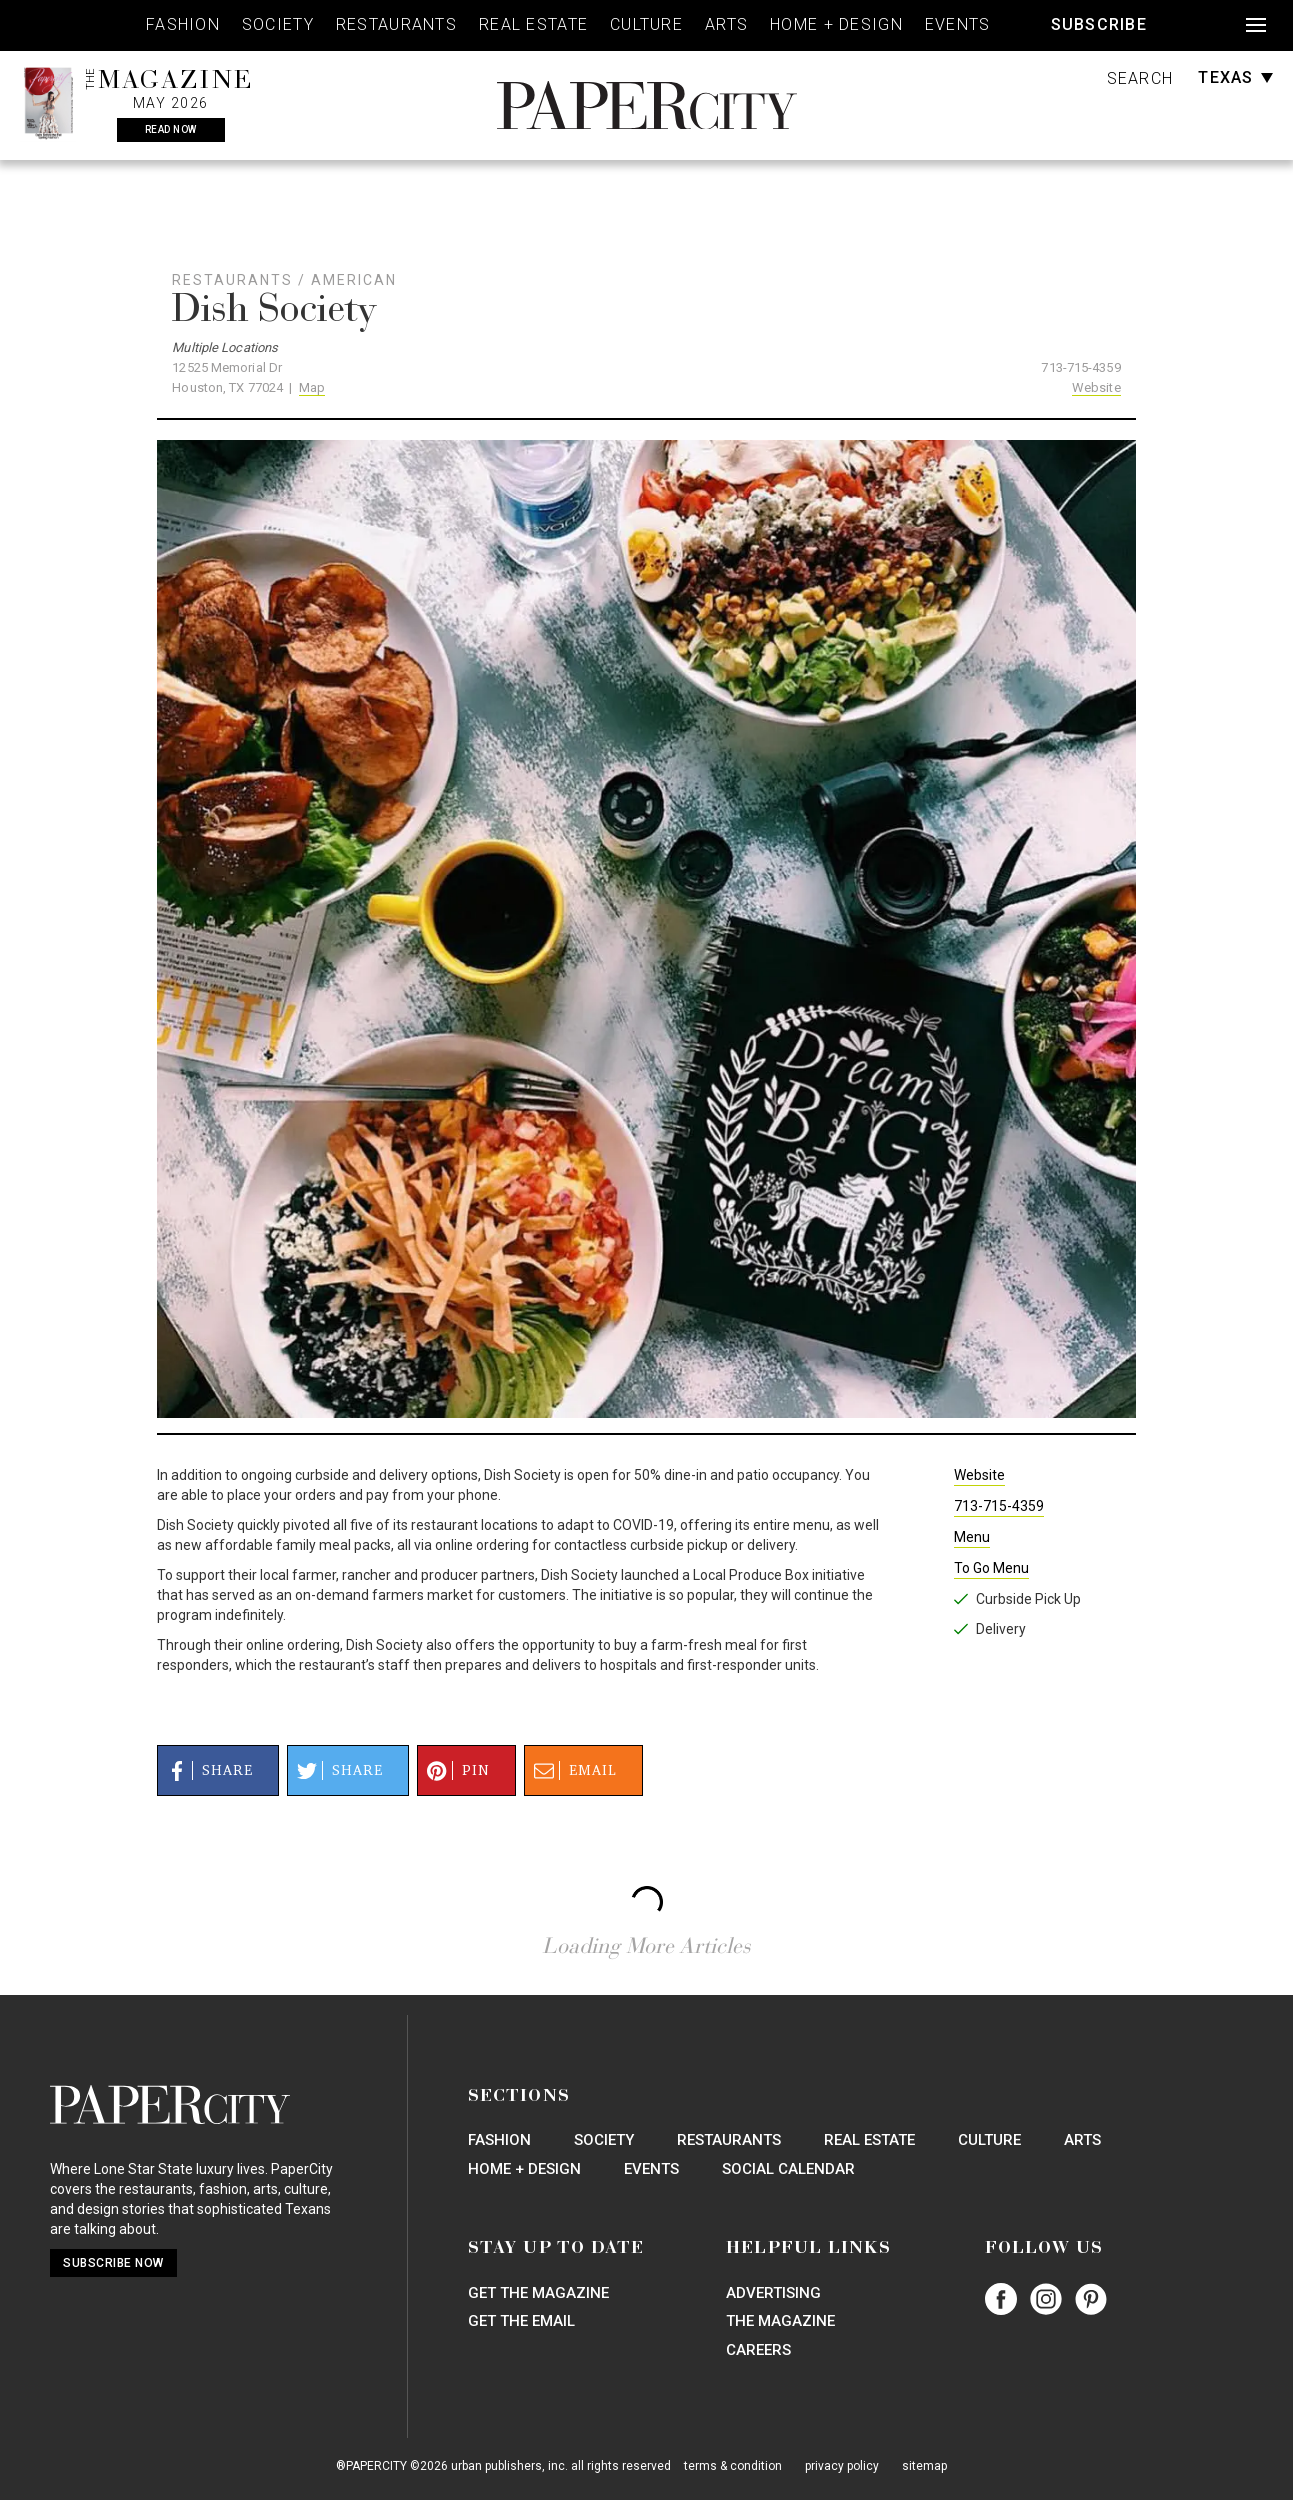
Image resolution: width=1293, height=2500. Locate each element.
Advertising (773, 2293)
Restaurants (396, 24)
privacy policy (842, 2466)
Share (207, 1771)
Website (1096, 387)
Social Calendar (788, 2169)
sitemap (924, 2466)
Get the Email (521, 2321)
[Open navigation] (1256, 25)
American (354, 280)
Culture (646, 24)
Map (312, 387)
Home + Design (836, 24)
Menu (972, 1537)
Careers (758, 2350)
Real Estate (533, 24)
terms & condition (733, 2466)
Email (572, 1771)
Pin (455, 1771)
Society (278, 24)
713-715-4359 (1080, 367)
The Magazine (780, 2321)
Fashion (183, 24)
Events (958, 24)
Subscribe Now (113, 2263)
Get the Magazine (538, 2293)
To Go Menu (991, 1568)
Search (1140, 78)
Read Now (171, 129)
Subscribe (1099, 24)
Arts (726, 24)
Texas (1235, 77)
